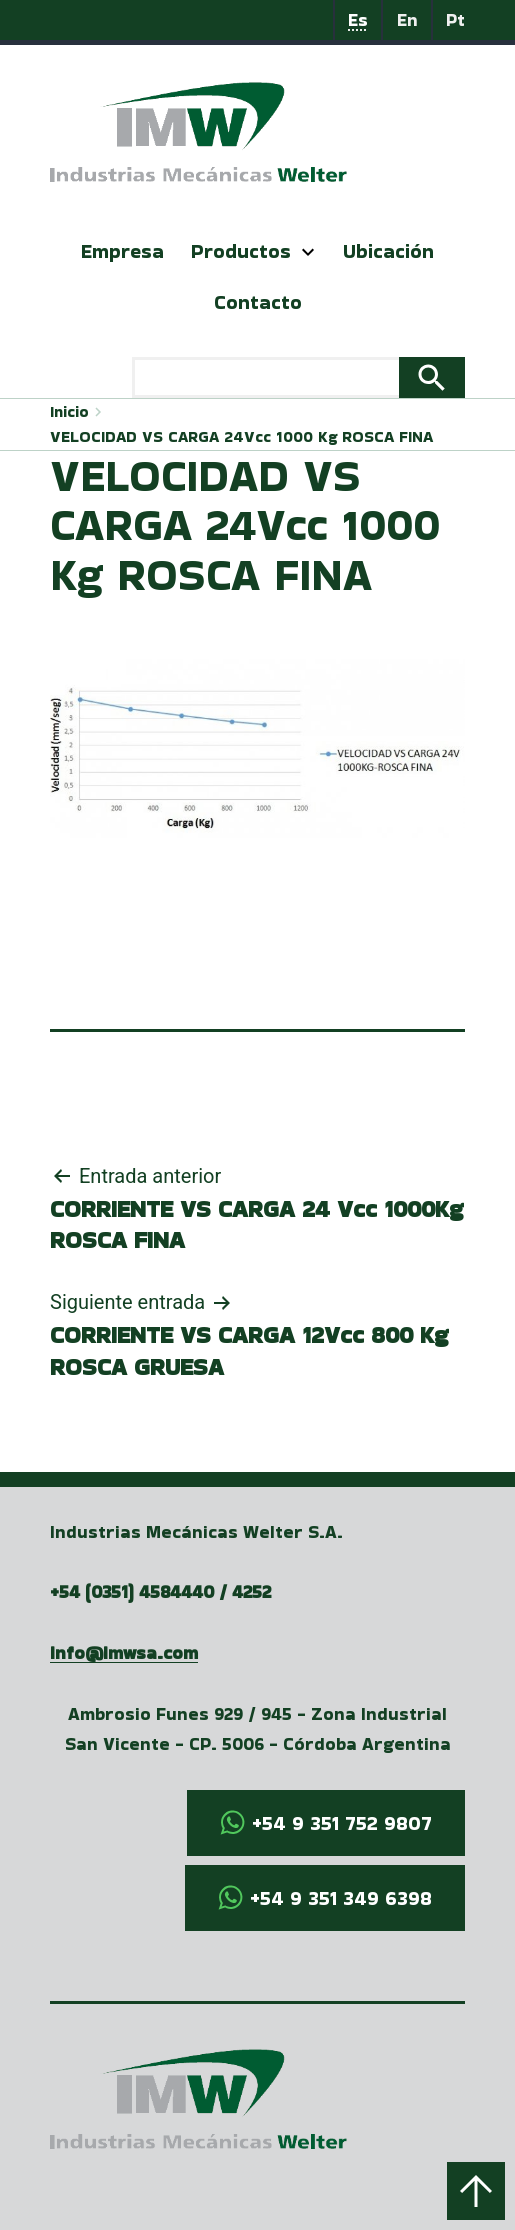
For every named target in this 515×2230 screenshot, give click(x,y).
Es (358, 19)
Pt (455, 19)
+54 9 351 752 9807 (342, 1823)
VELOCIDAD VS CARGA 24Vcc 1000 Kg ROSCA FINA (241, 436)
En (407, 19)
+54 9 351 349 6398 (341, 1898)
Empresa (122, 251)
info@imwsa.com (124, 1652)
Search (432, 378)
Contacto (258, 302)
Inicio (69, 411)
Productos (241, 251)
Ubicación (388, 251)
